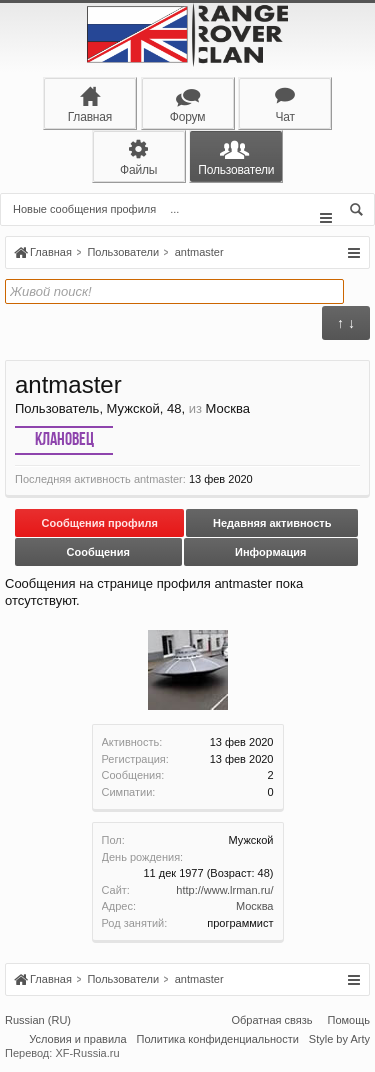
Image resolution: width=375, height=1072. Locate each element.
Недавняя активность (272, 523)
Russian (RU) (38, 1020)
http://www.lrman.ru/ (224, 890)
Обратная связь (271, 1020)
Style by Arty (339, 1039)
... (174, 209)
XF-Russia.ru (87, 1053)
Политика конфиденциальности (218, 1039)
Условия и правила (77, 1039)
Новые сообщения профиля (84, 209)
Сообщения (98, 552)
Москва (255, 906)
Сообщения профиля (100, 523)
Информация (270, 552)
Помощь (349, 1020)
